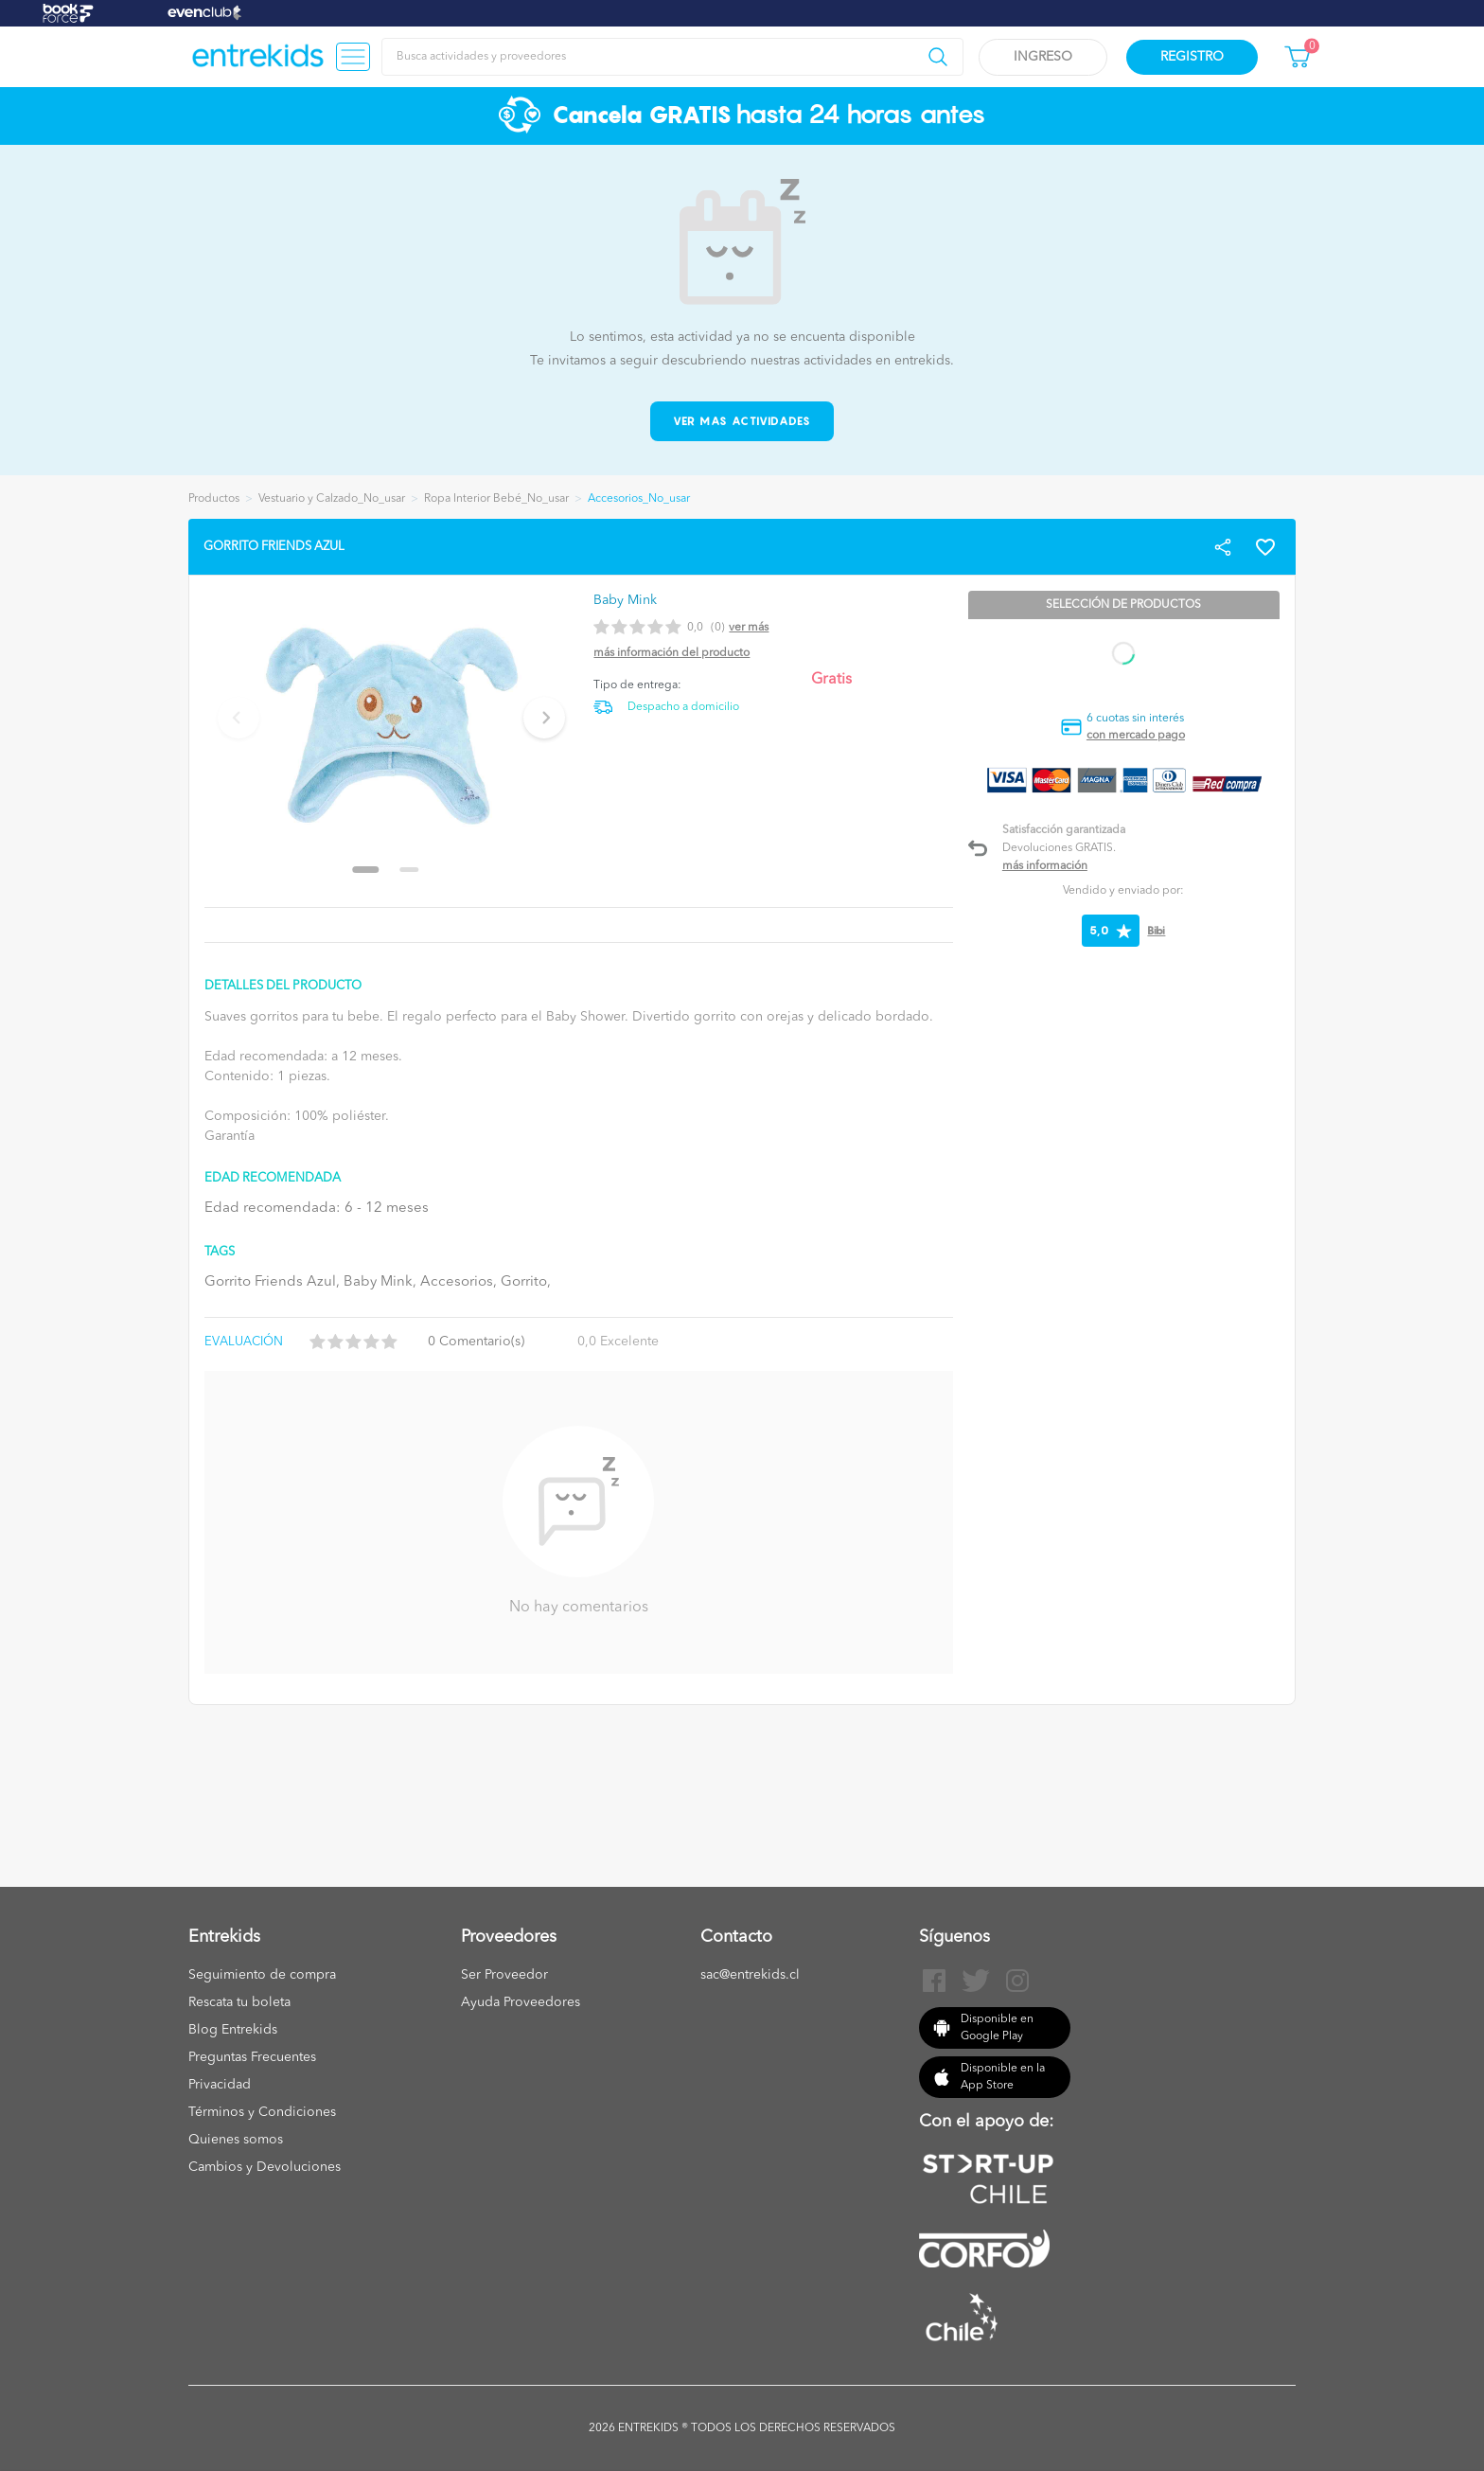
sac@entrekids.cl (750, 1975)
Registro (1192, 56)
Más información (1044, 866)
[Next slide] (544, 717)
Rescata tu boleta (239, 2002)
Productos (213, 499)
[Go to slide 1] (366, 869)
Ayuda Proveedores (520, 2002)
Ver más (748, 627)
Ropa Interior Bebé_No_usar (496, 499)
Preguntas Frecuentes (252, 2057)
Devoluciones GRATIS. (1059, 848)
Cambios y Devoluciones (264, 2167)
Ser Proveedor (504, 1975)
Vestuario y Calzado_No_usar (331, 499)
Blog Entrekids (232, 2029)
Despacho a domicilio (683, 707)
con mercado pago (1135, 735)
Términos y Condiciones (262, 2112)
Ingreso (1043, 56)
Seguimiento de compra (262, 1975)
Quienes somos (235, 2139)
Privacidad (219, 2084)
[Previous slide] (238, 717)
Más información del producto (671, 653)
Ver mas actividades (742, 421)
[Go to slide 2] (409, 869)
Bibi (1156, 930)
